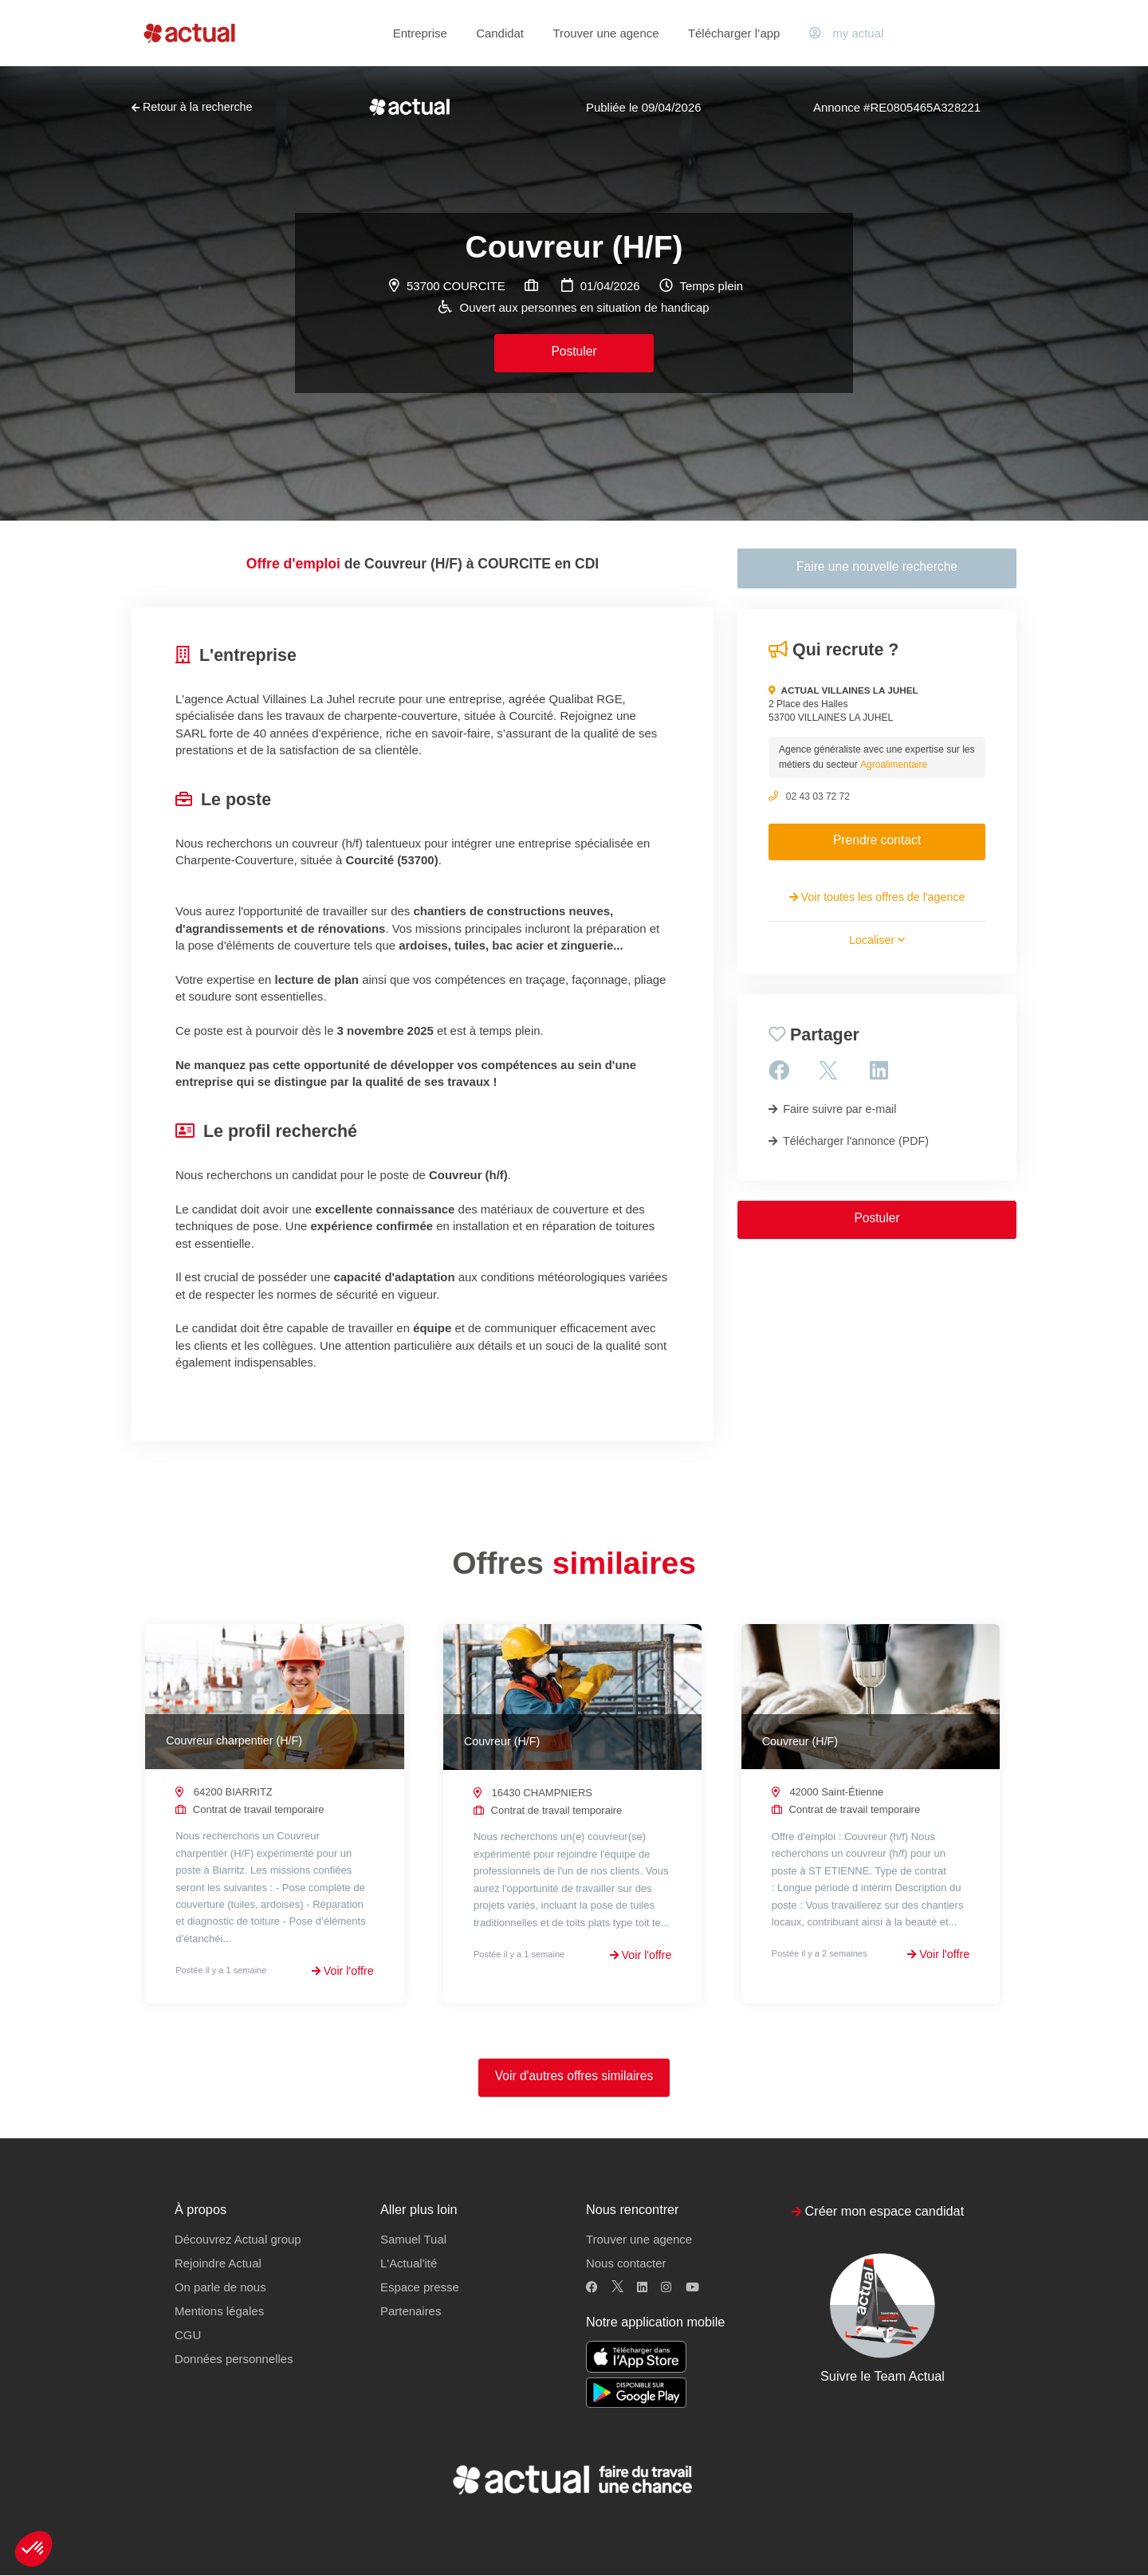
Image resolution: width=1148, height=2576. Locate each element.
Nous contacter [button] (626, 2264)
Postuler (573, 351)
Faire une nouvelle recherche (876, 566)
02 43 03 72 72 (818, 796)
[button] (33, 2549)
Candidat (500, 33)
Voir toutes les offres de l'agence (877, 897)
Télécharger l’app (734, 33)
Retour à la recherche (192, 106)
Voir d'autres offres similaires (574, 2076)
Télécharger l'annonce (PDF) (849, 1141)
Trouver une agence (605, 33)
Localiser (877, 940)
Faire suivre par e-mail (832, 1109)
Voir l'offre (343, 1970)
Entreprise (420, 33)
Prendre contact (877, 840)
